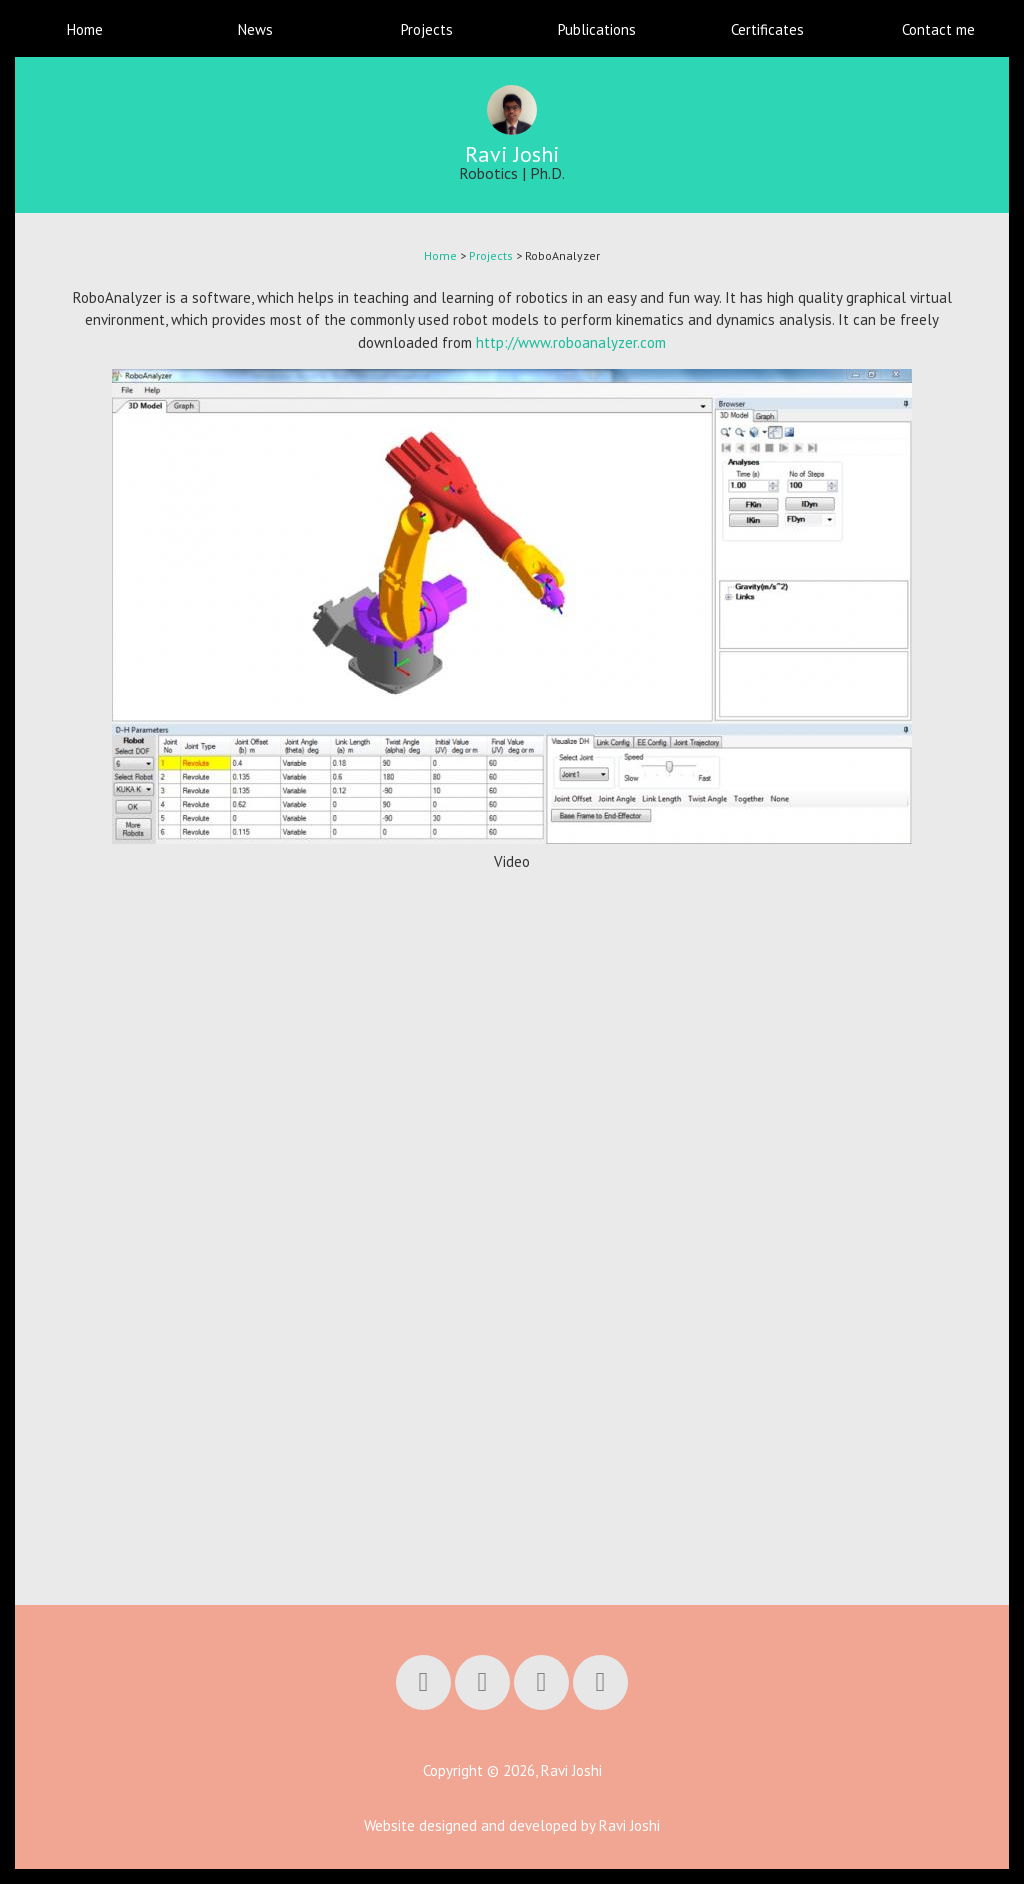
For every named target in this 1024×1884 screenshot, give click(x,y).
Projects (427, 29)
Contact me (938, 29)
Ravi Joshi (512, 154)
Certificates (767, 29)
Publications (597, 29)
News (255, 29)
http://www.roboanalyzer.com (571, 342)
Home (85, 29)
